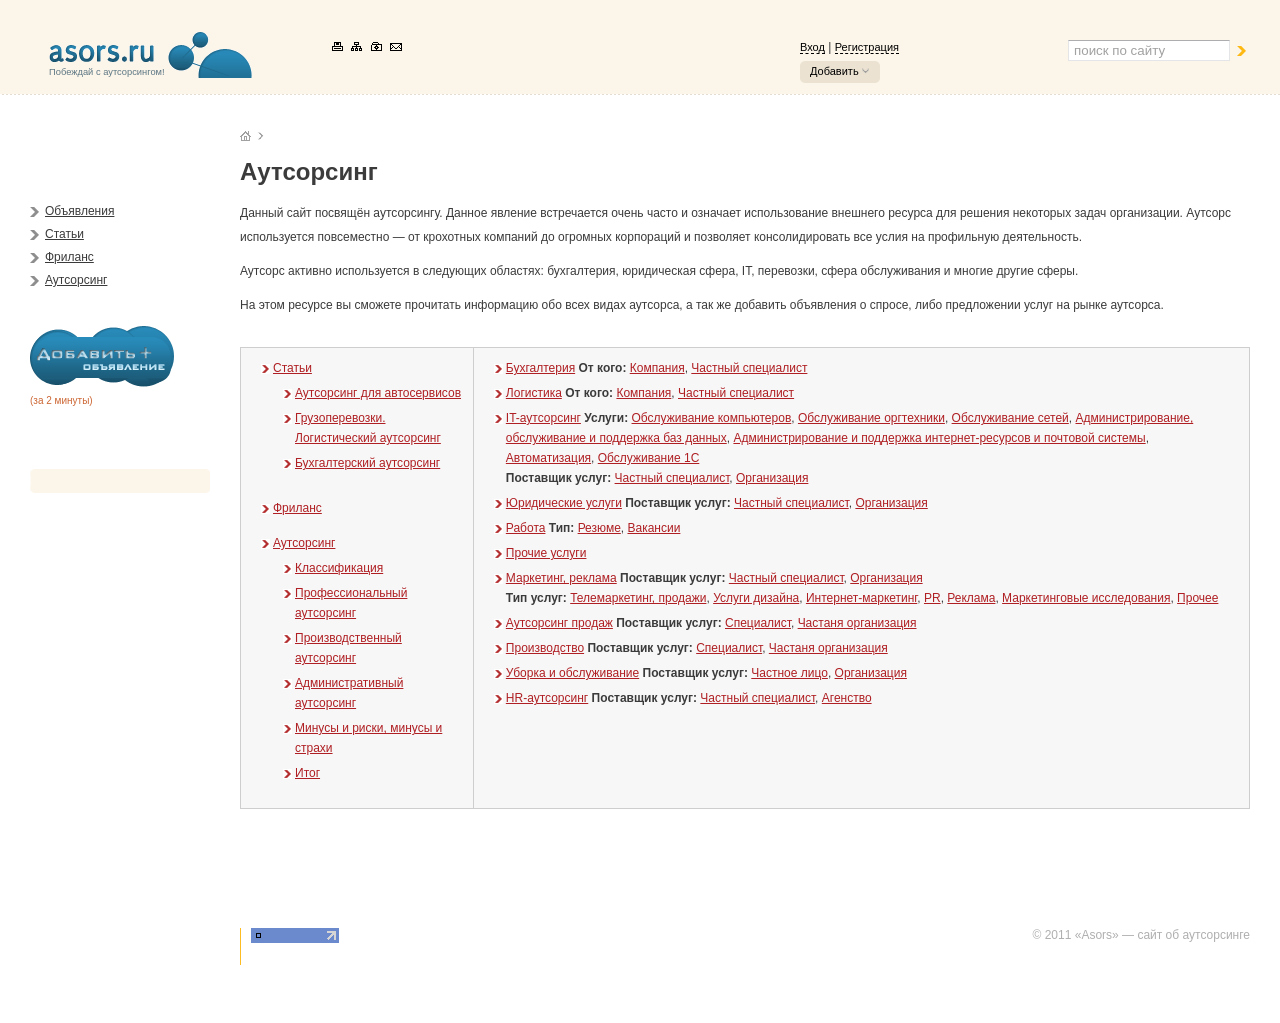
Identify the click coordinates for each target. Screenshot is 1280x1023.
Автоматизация (548, 458)
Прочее (1197, 598)
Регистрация (867, 47)
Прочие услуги (546, 553)
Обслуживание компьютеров (712, 418)
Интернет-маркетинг (861, 598)
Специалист (758, 623)
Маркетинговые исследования (1086, 598)
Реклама (971, 598)
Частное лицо (789, 673)
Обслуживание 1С (649, 458)
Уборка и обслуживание (572, 673)
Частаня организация (857, 623)
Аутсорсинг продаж (559, 623)
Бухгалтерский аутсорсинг (367, 463)
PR (932, 598)
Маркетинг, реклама (561, 578)
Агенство (847, 698)
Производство (545, 648)
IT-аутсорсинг (543, 418)
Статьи (64, 234)
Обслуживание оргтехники (871, 418)
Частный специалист (749, 368)
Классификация (339, 568)
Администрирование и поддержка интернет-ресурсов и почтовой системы (939, 438)
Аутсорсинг (76, 280)
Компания (657, 368)
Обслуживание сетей (1010, 418)
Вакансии (653, 528)
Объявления (79, 211)
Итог (307, 773)
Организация (772, 478)
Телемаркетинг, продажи (638, 598)
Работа (526, 528)
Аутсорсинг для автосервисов (378, 393)
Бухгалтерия (540, 368)
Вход (812, 47)
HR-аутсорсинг (547, 698)
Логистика (534, 393)
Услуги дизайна (756, 598)
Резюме (599, 528)
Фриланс (69, 257)
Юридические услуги (564, 503)
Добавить (834, 71)
